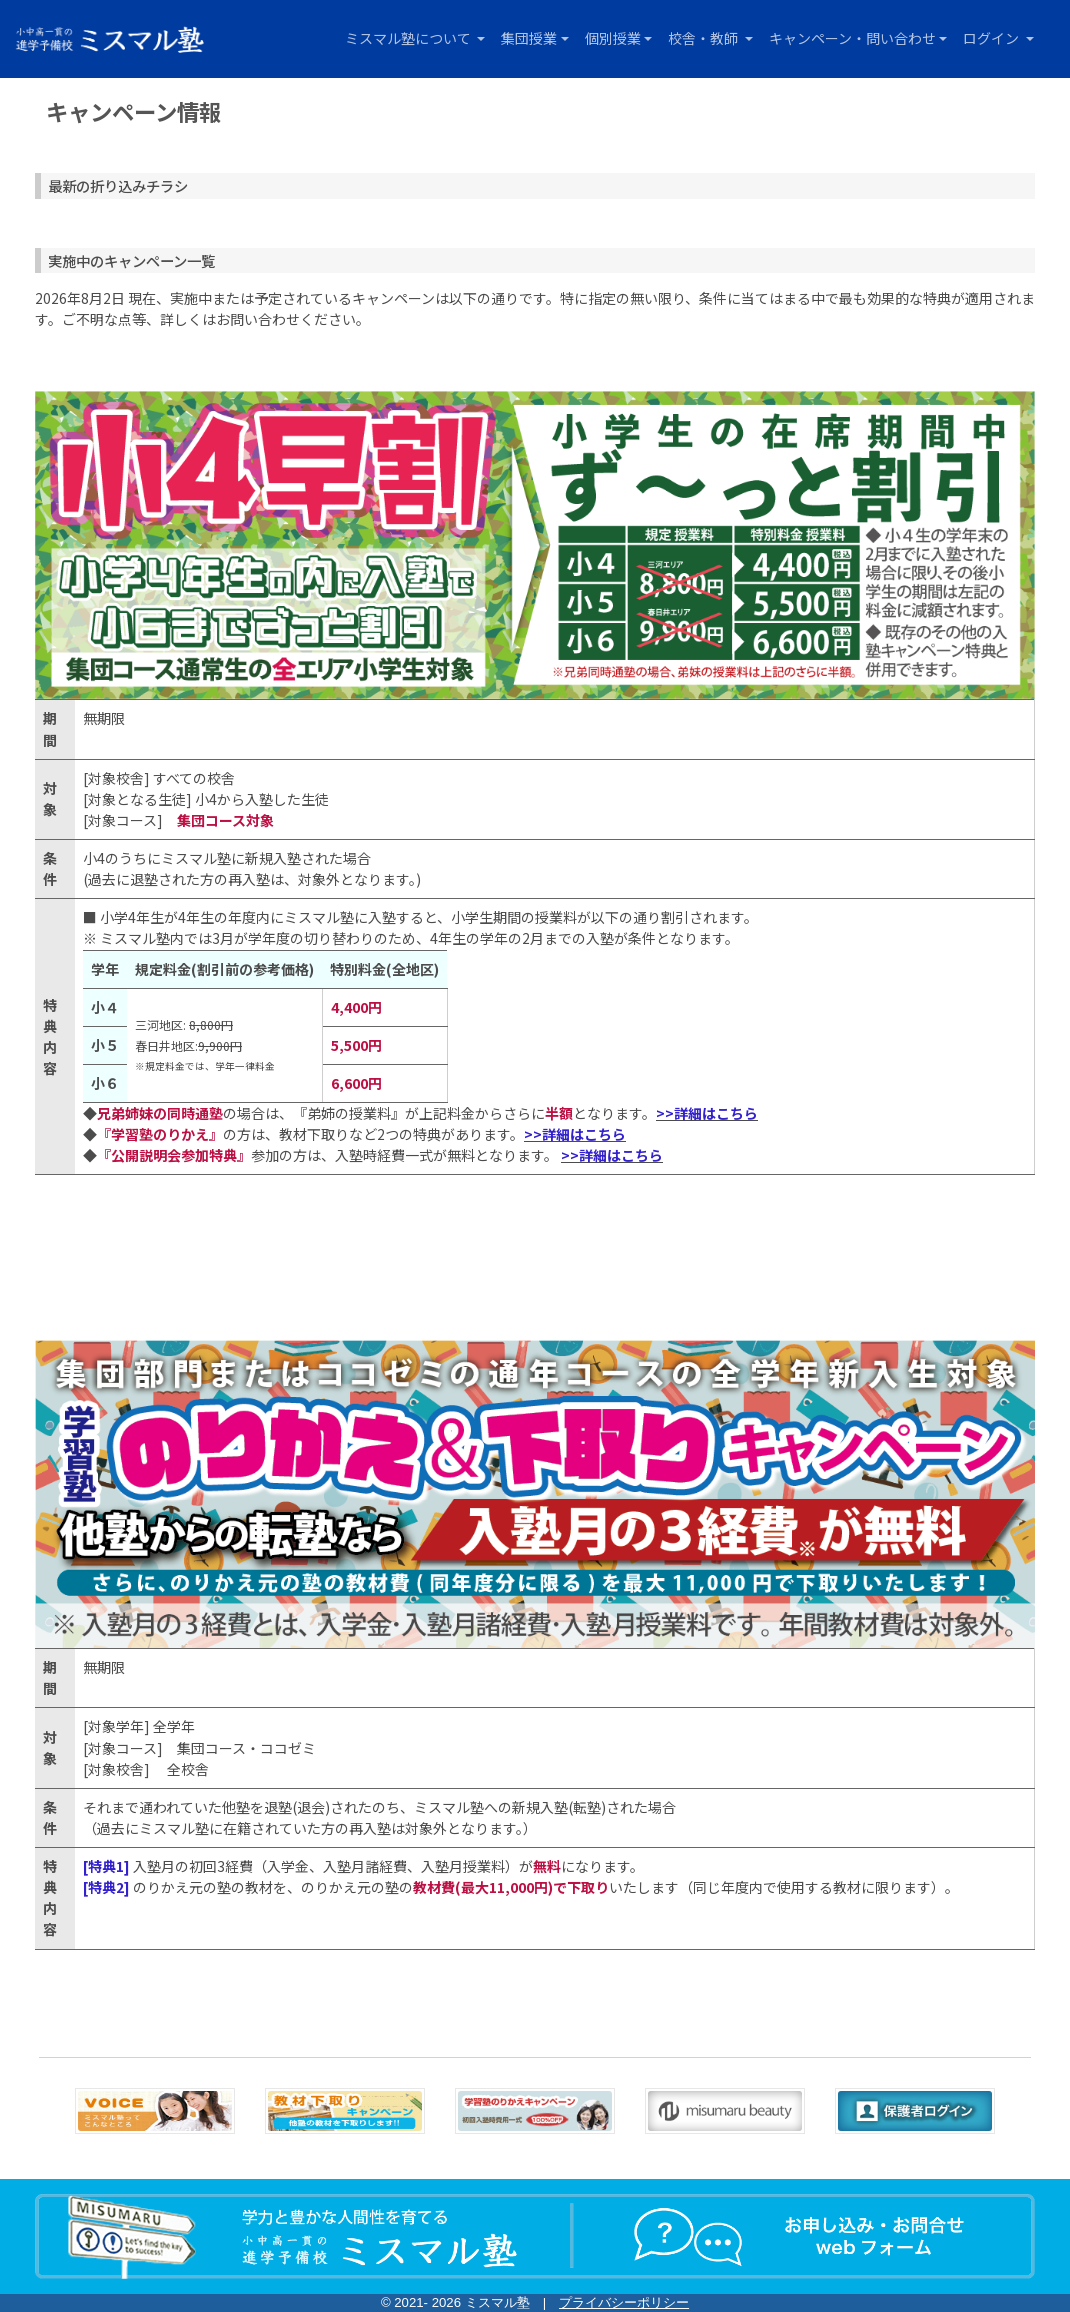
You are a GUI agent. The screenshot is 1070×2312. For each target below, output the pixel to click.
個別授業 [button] (613, 38)
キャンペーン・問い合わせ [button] (852, 38)
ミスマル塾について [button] (409, 38)
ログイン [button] (992, 38)
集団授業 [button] (529, 38)
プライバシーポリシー (624, 2302)
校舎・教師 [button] (704, 38)
